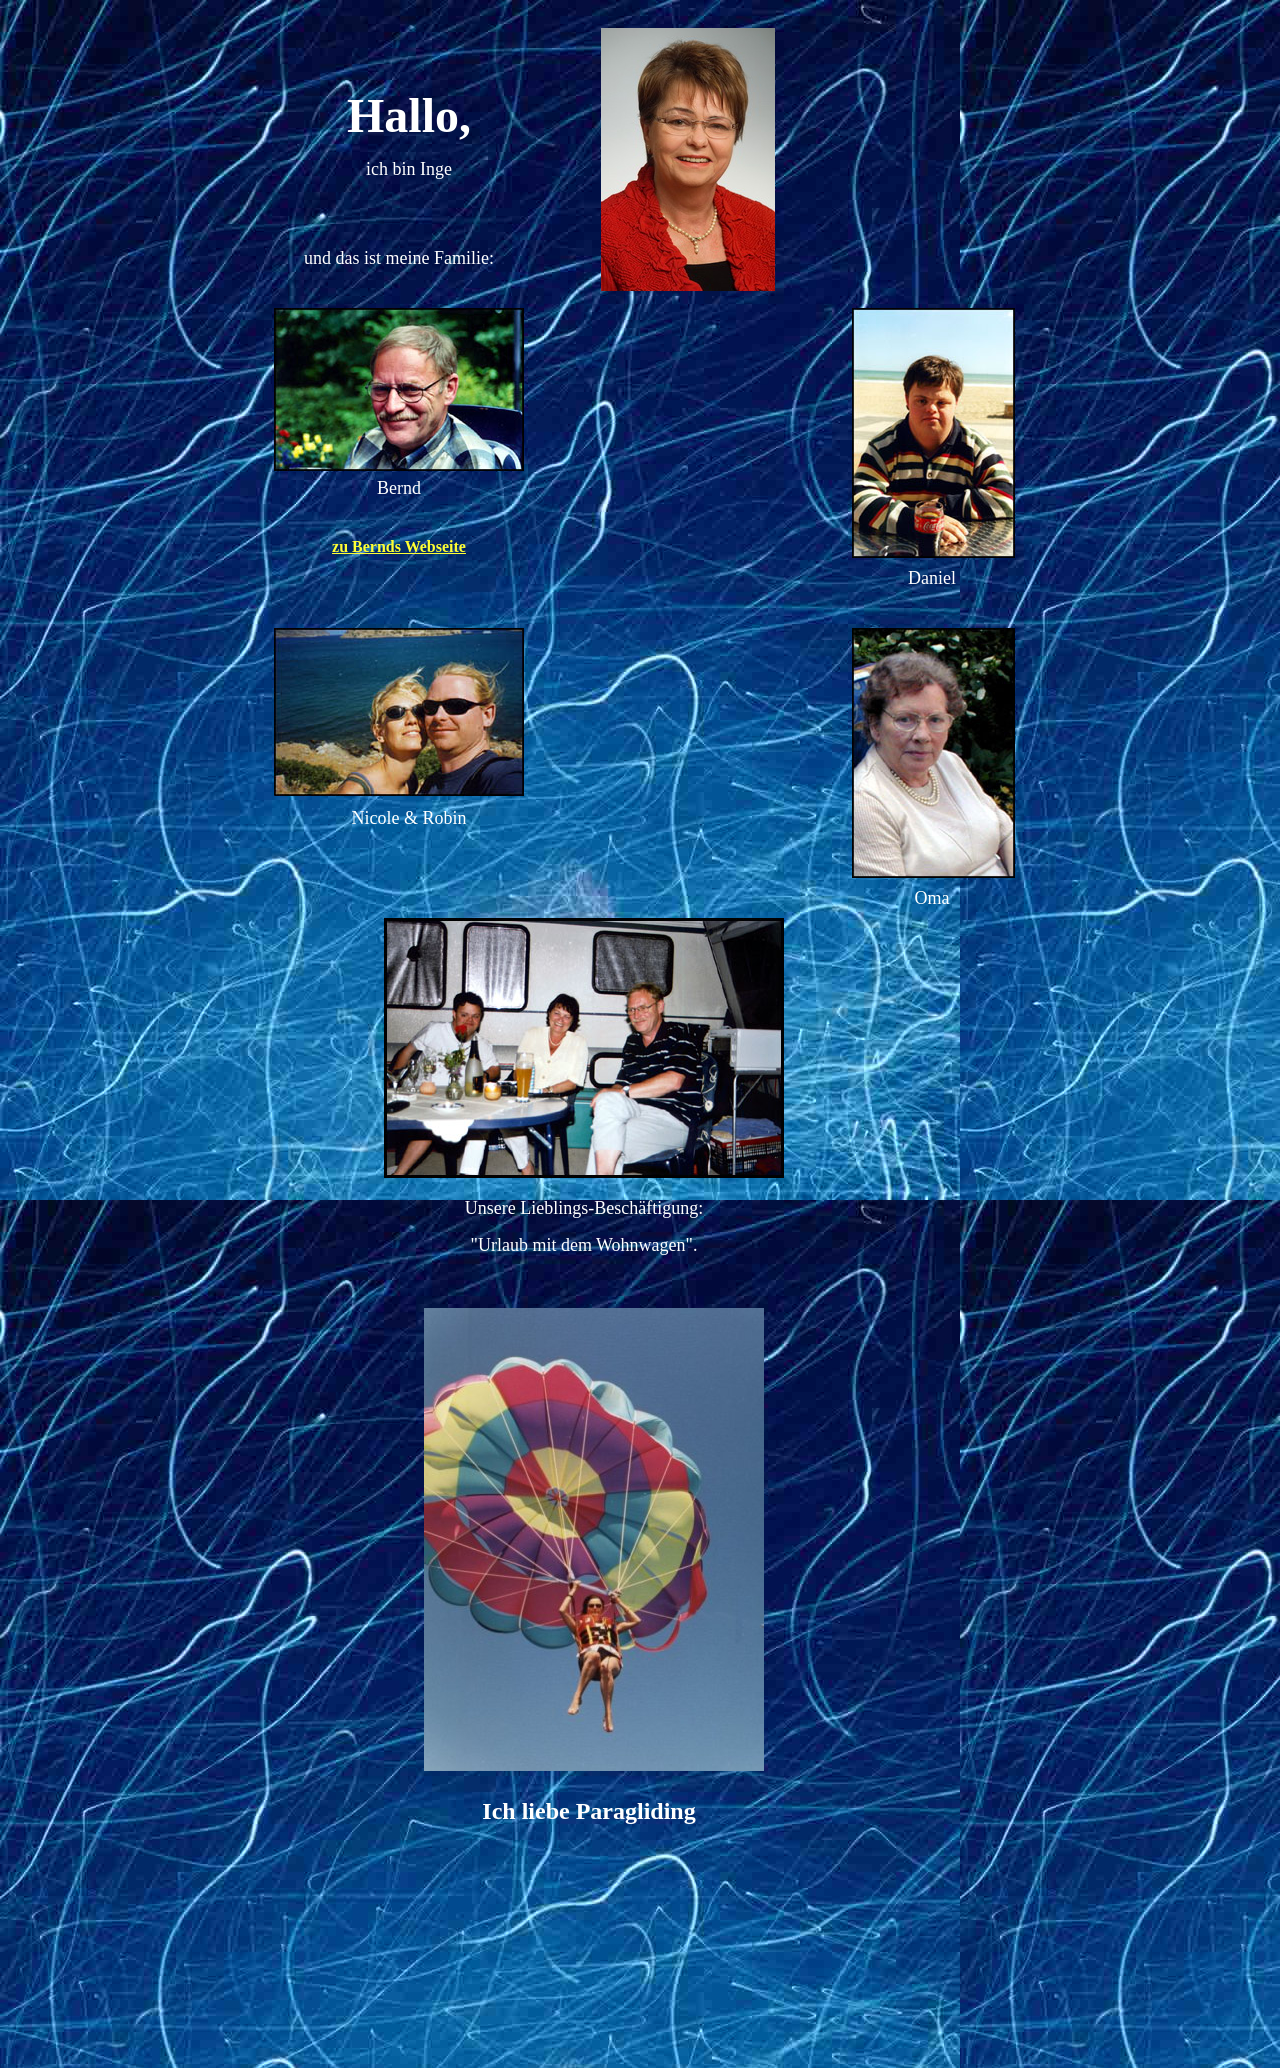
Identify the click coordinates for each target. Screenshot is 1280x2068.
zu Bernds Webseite (399, 546)
